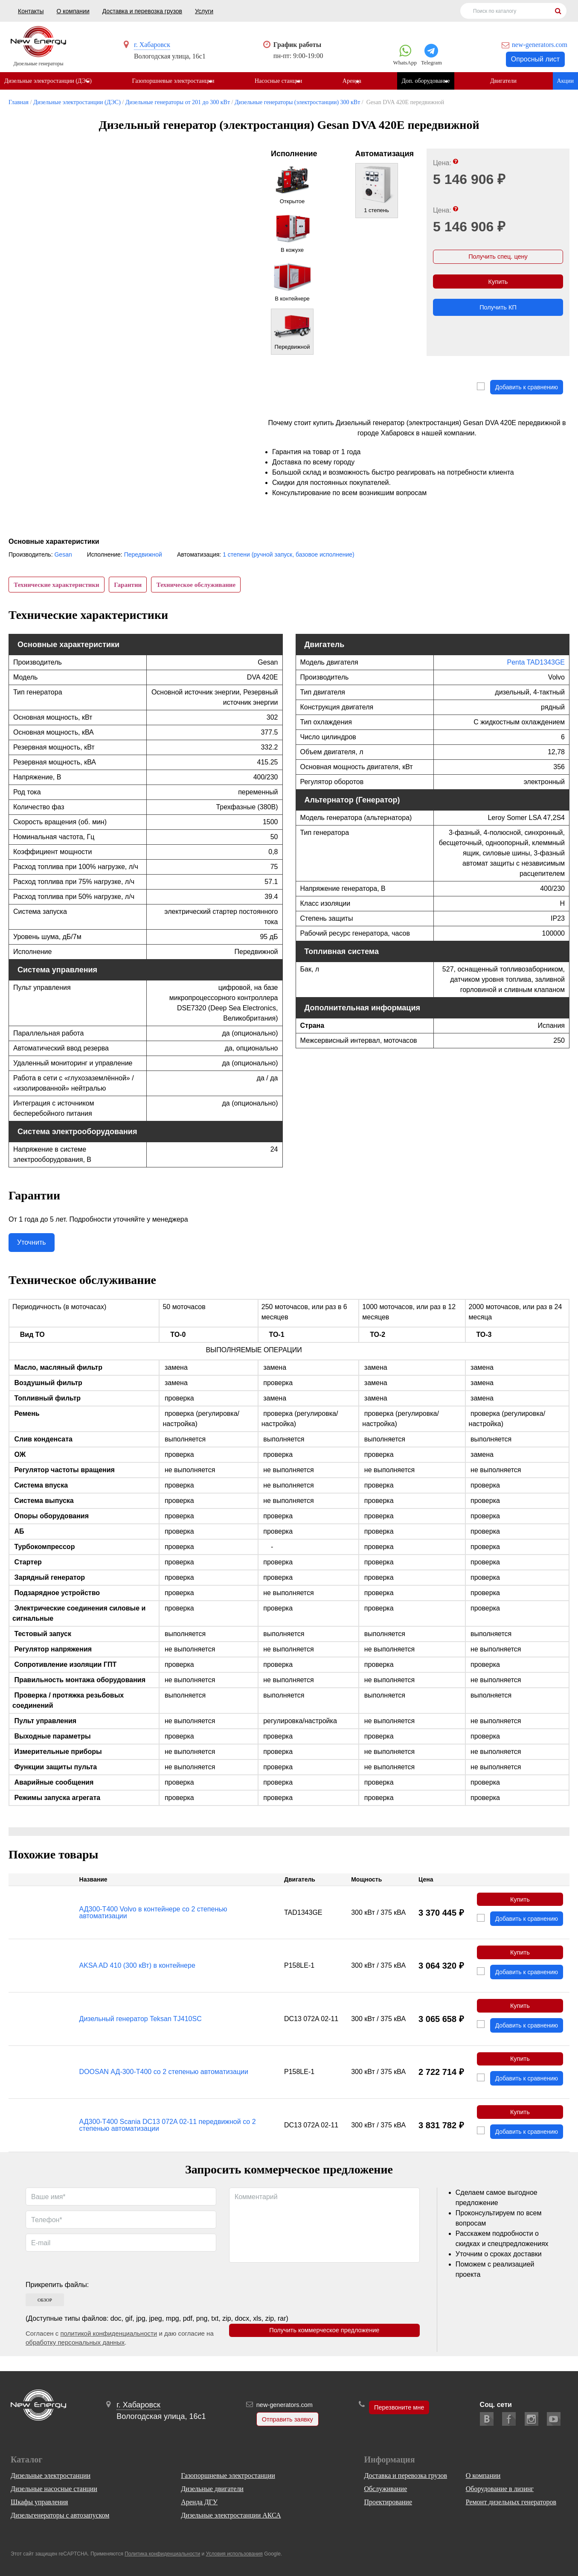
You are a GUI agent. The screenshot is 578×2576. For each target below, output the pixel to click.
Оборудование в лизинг (500, 2488)
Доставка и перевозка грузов (142, 11)
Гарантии (132, 586)
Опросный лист (535, 59)
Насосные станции (281, 81)
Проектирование (388, 2502)
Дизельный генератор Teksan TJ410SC (140, 2028)
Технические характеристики (58, 586)
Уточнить (31, 1247)
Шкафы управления (39, 2502)
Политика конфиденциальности (162, 2554)
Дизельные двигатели (212, 2488)
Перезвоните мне (399, 2408)
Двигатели (510, 81)
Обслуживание (385, 2488)
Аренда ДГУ (199, 2502)
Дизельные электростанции (50, 2475)
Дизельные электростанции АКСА (231, 2515)
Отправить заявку (285, 2420)
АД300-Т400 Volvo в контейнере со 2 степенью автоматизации (153, 1918)
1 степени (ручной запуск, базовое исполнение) (288, 555)
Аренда (355, 81)
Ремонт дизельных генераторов (511, 2502)
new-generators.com (539, 44)
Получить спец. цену (498, 258)
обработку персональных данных (75, 2357)
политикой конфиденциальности (108, 2348)
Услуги (204, 11)
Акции (565, 81)
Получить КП (498, 313)
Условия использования (234, 2554)
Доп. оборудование (431, 81)
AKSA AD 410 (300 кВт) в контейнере (137, 1973)
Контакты (31, 11)
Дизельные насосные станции (54, 2488)
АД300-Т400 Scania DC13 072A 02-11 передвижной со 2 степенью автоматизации (167, 2139)
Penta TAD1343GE (536, 667)
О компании (72, 11)
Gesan (63, 555)
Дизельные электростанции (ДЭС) (48, 81)
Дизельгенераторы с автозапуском (60, 2515)
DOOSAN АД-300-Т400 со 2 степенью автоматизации (163, 2083)
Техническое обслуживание (203, 586)
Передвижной (143, 555)
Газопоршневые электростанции (174, 81)
